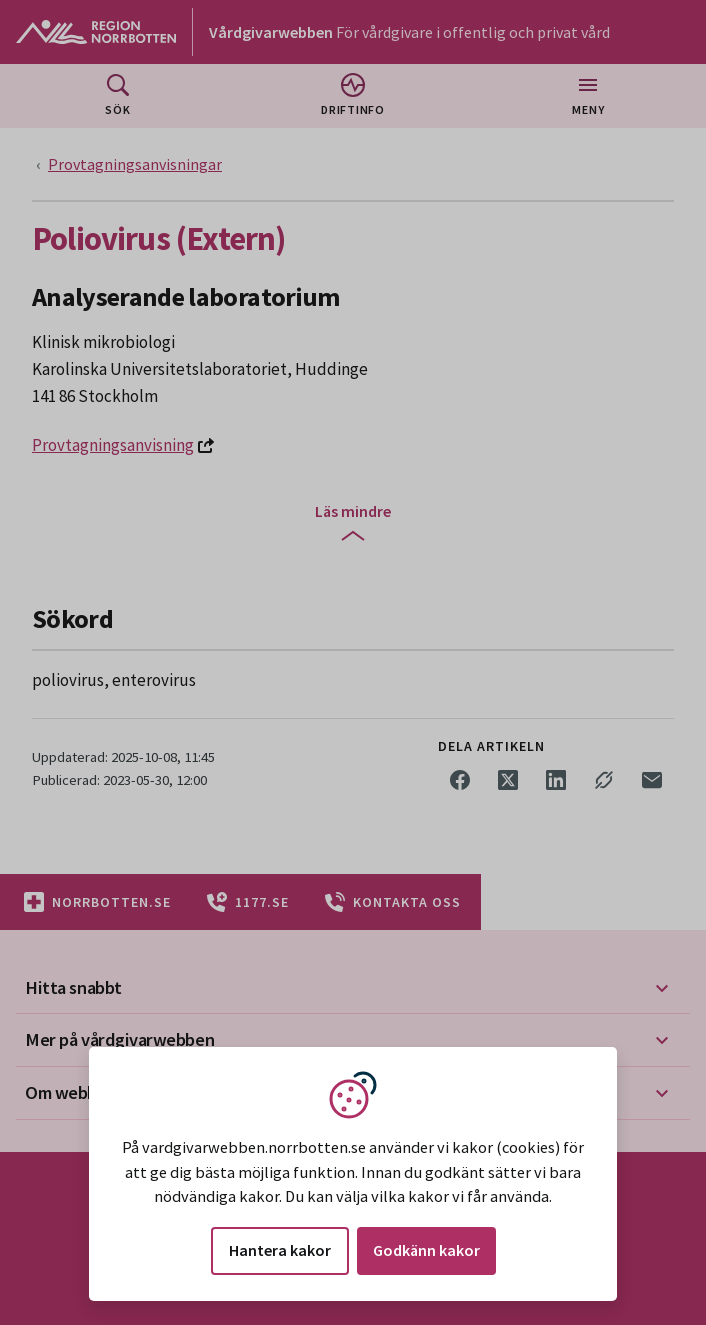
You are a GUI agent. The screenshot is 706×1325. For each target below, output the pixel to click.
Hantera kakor (280, 1250)
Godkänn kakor (426, 1250)
